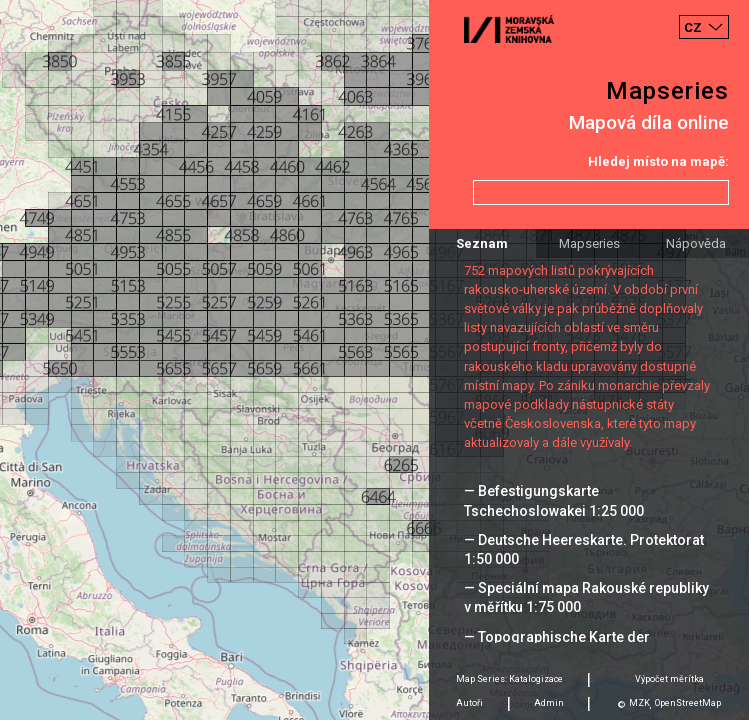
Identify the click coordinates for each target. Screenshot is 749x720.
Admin (549, 703)
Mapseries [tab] (589, 243)
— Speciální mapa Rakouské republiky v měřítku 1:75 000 (586, 597)
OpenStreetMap (688, 703)
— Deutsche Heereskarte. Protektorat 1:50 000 (584, 549)
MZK (639, 703)
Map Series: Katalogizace (509, 679)
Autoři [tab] (469, 703)
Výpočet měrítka (669, 679)
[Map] (374, 360)
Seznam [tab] (482, 243)
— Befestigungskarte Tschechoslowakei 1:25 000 (554, 500)
